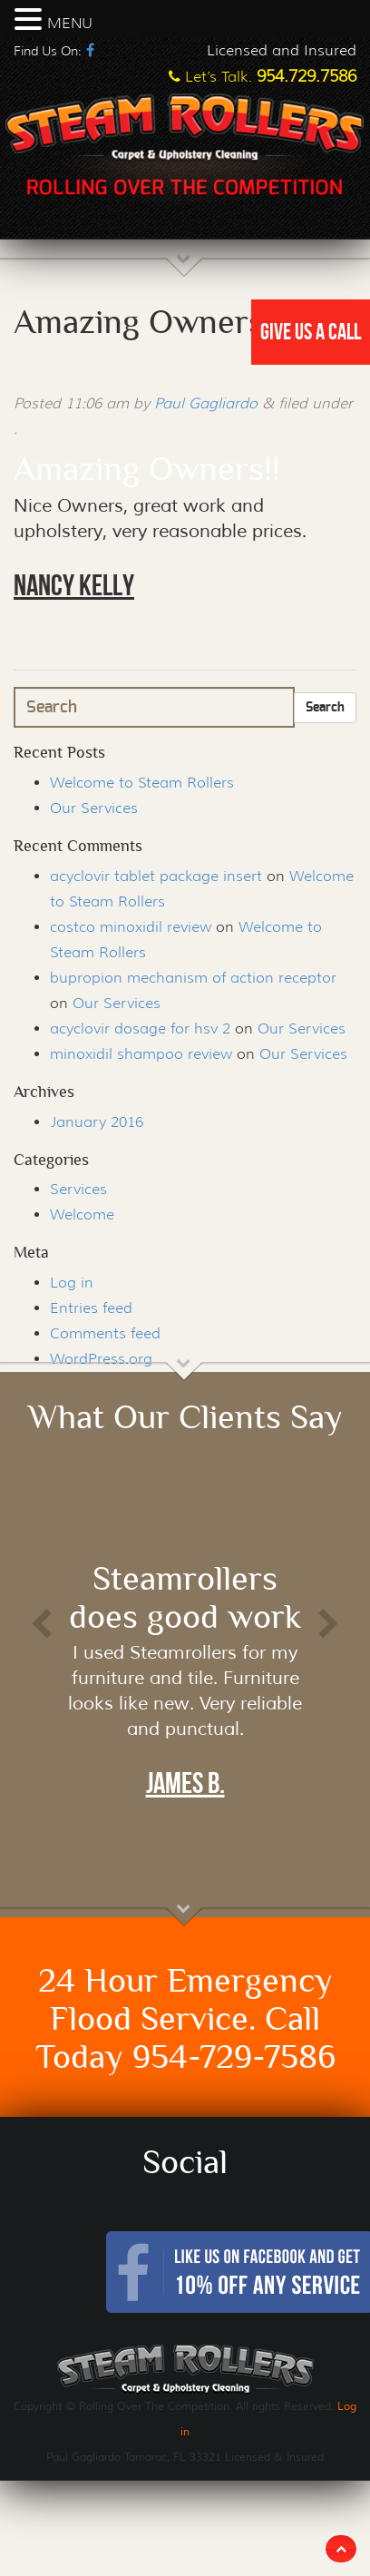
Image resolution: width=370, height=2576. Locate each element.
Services (78, 1189)
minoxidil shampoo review (141, 1054)
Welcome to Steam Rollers (142, 782)
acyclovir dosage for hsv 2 (140, 1028)
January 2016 (96, 1122)
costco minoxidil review (130, 926)
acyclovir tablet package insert (156, 876)
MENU (69, 23)
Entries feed (91, 1308)
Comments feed (105, 1333)
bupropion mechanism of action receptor (193, 977)
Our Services (94, 808)
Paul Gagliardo (206, 403)
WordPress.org (101, 1358)
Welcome (82, 1214)
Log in (71, 1282)
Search (325, 707)
